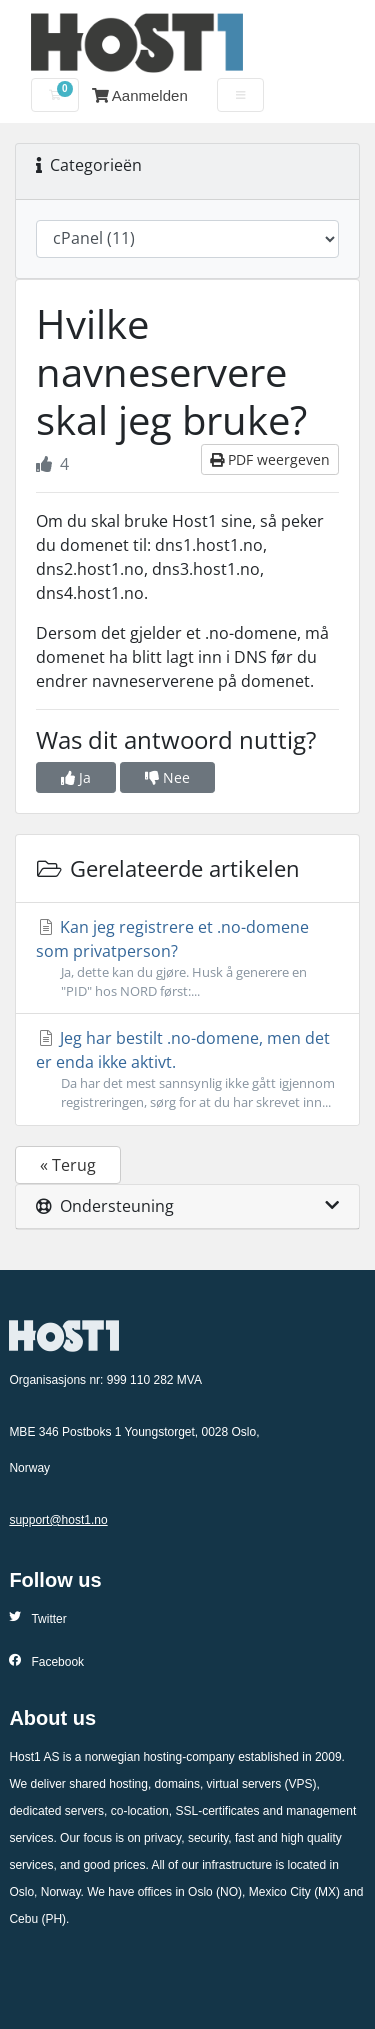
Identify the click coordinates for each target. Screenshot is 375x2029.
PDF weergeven (270, 459)
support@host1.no (58, 1520)
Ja (76, 777)
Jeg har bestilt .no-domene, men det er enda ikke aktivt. (187, 1069)
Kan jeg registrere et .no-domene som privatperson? (187, 958)
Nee (167, 777)
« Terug (68, 1165)
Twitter (37, 1618)
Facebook (46, 1661)
